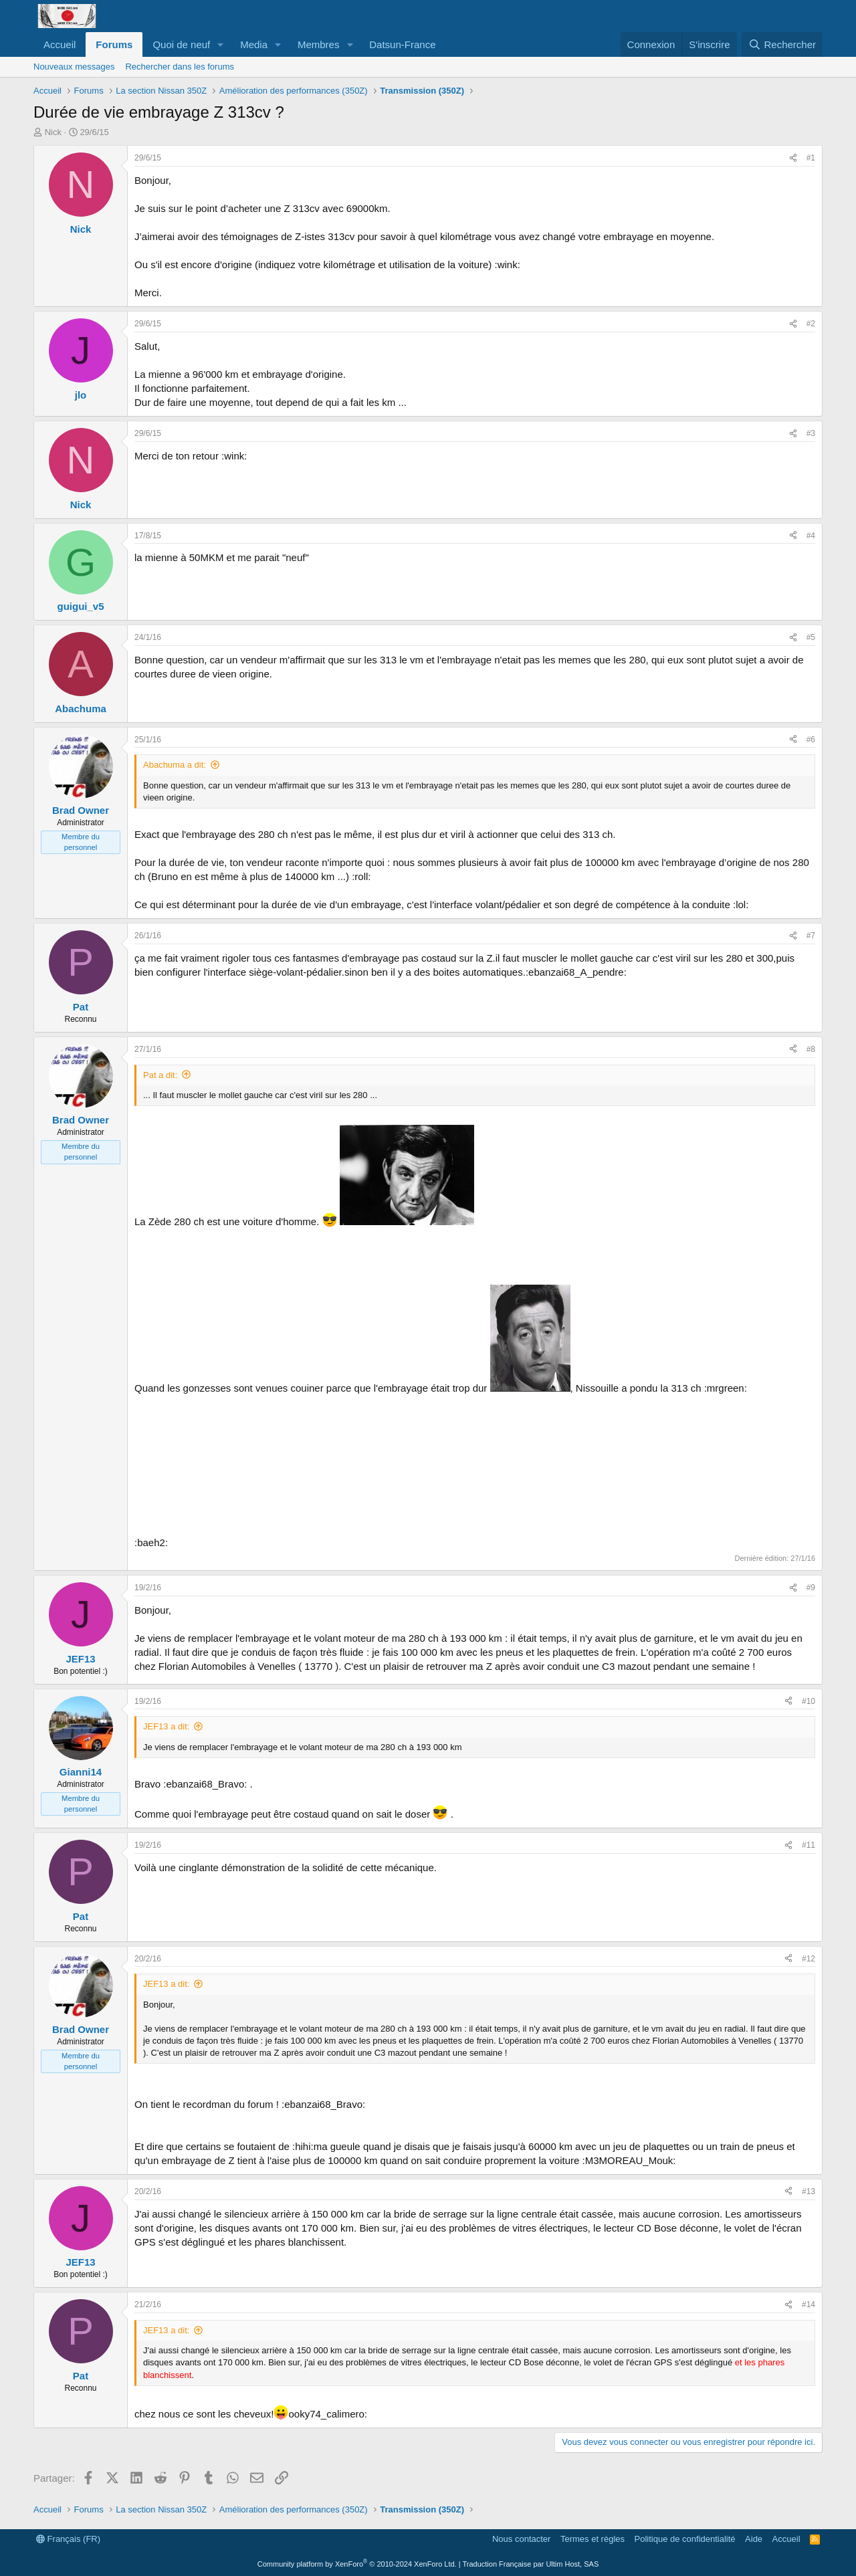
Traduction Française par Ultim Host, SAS (530, 2564)
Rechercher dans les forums (179, 67)
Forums (114, 44)
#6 (811, 739)
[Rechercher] (782, 44)
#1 (811, 158)
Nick (53, 132)
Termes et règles (592, 2539)
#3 (811, 433)
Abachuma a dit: (174, 765)
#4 (811, 535)
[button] (220, 44)
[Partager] (793, 158)
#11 (808, 1845)
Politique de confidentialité (685, 2539)
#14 (808, 2304)
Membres (319, 44)
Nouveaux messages (73, 67)
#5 (811, 637)
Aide (753, 2539)
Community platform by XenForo (357, 2564)
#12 (808, 1958)
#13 (808, 2191)
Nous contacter (521, 2539)
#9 (811, 1587)
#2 (811, 323)
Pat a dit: (160, 1075)
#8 (811, 1049)
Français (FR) (68, 2539)
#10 (808, 1701)
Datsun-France (402, 44)
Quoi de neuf (181, 44)
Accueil (59, 44)
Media (254, 44)
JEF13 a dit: (166, 1726)
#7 (811, 935)
